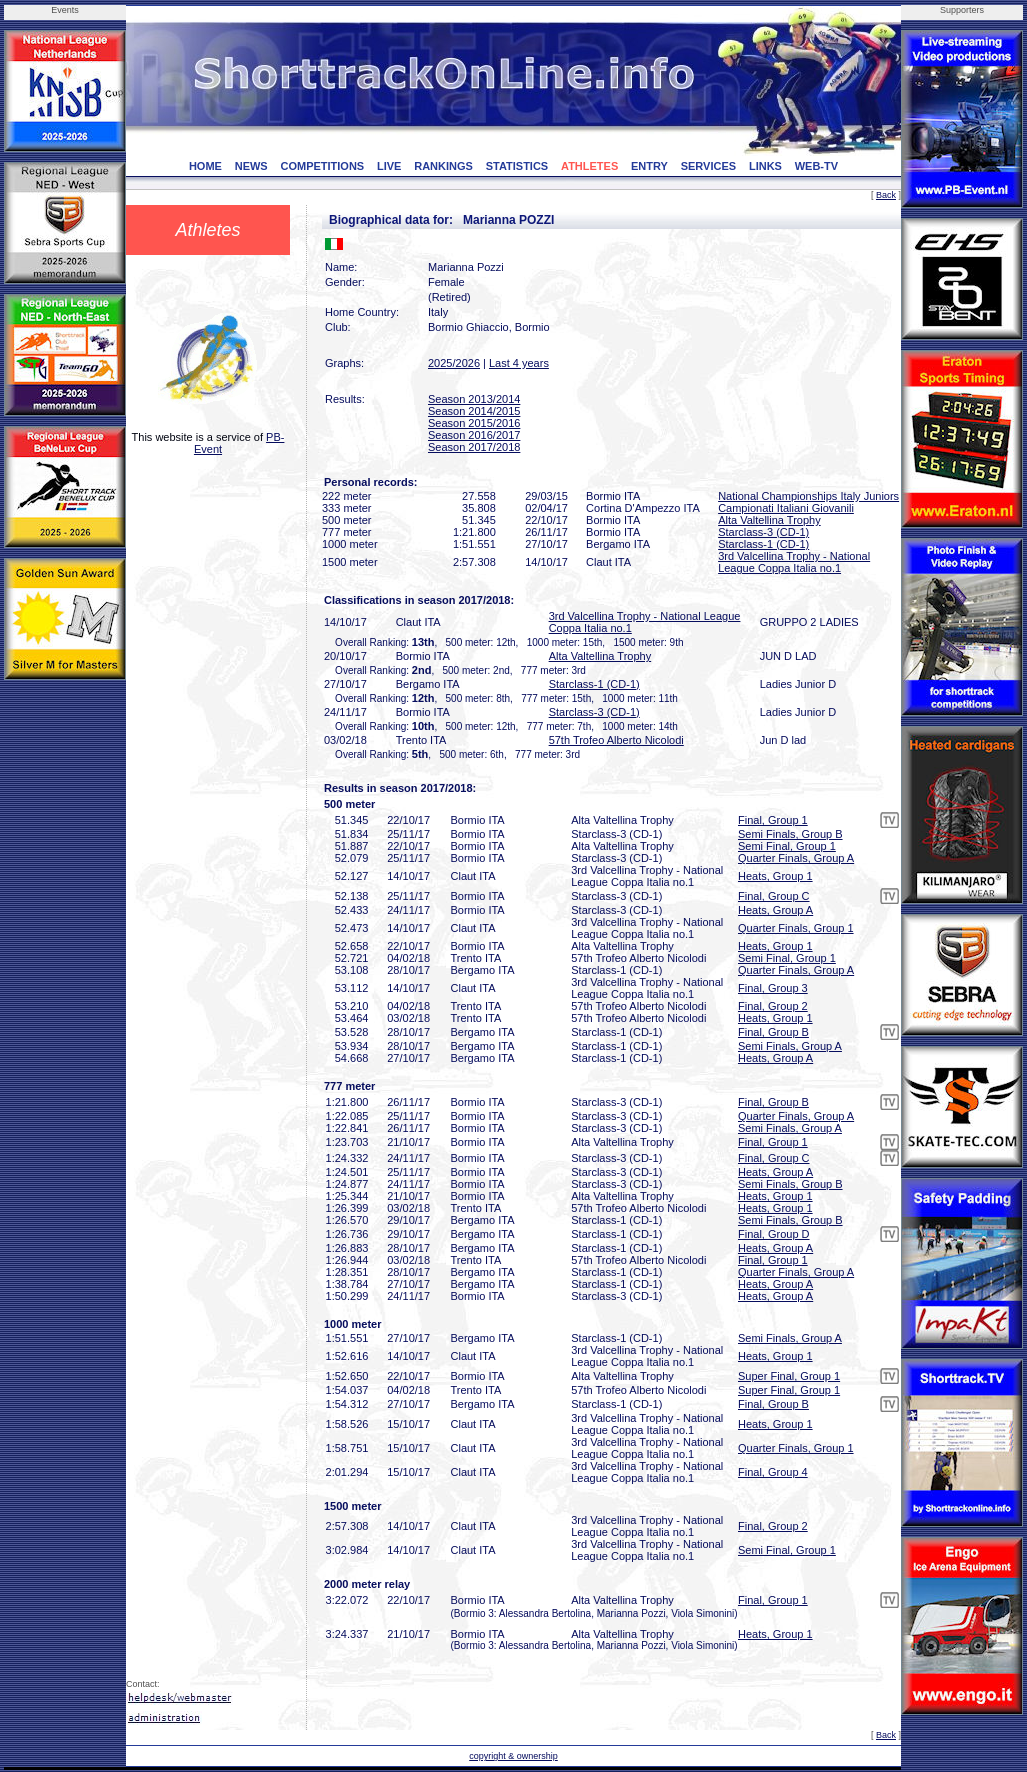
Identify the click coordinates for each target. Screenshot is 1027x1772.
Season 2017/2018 (474, 447)
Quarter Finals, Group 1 (796, 928)
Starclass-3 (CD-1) (763, 532)
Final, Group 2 (773, 1006)
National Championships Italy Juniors (808, 496)
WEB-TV (816, 166)
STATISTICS (517, 166)
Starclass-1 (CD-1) (763, 544)
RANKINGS (443, 166)
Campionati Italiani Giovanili (786, 508)
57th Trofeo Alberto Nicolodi (616, 740)
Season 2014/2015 (474, 411)
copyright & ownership (513, 1756)
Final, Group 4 (773, 1472)
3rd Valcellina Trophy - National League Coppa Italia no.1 (794, 562)
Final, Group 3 (773, 988)
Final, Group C (774, 896)
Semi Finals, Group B (790, 834)
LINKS (765, 166)
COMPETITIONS (322, 166)
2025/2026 (454, 363)
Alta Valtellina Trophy (769, 520)
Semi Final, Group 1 (787, 846)
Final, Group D (774, 1234)
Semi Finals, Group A (790, 1046)
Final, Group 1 (773, 820)
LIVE (389, 166)
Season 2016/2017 (474, 435)
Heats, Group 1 (775, 876)
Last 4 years (519, 363)
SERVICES (708, 166)
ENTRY (649, 166)
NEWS (251, 166)
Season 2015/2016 (474, 423)
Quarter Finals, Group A (796, 858)
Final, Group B (773, 1032)
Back (886, 195)
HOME (205, 166)
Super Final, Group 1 (789, 1376)
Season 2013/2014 (474, 399)
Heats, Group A (775, 910)
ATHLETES (589, 166)
